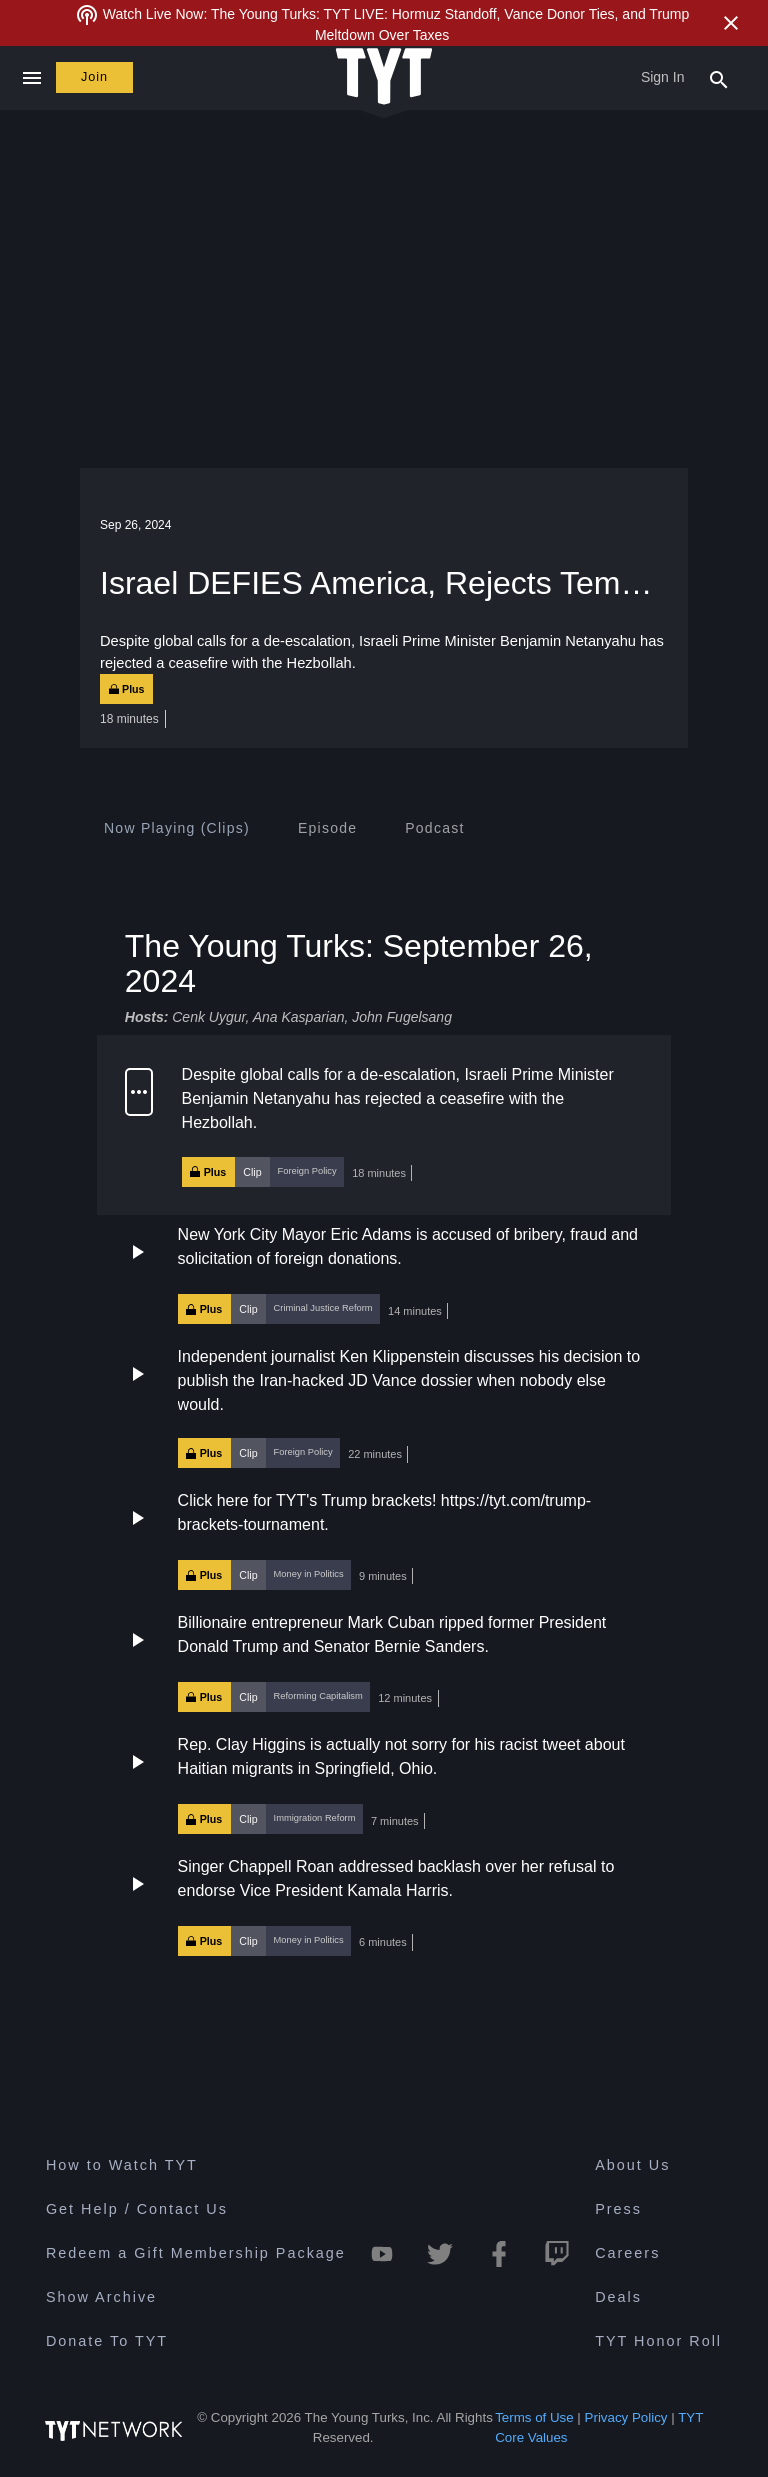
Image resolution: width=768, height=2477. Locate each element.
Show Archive (101, 2297)
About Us (632, 2165)
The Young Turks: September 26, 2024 (359, 963)
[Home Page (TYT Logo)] (384, 77)
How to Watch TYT (122, 2165)
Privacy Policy (626, 2417)
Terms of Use (534, 2417)
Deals (618, 2297)
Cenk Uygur (208, 1017)
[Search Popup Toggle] (719, 78)
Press (618, 2209)
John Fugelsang (402, 1017)
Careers (627, 2253)
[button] (384, 1125)
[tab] (177, 828)
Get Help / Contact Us (137, 2209)
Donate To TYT (107, 2341)
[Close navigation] (31, 78)
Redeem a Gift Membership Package (196, 2253)
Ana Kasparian (299, 1017)
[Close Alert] (731, 23)
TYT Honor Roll (658, 2341)
